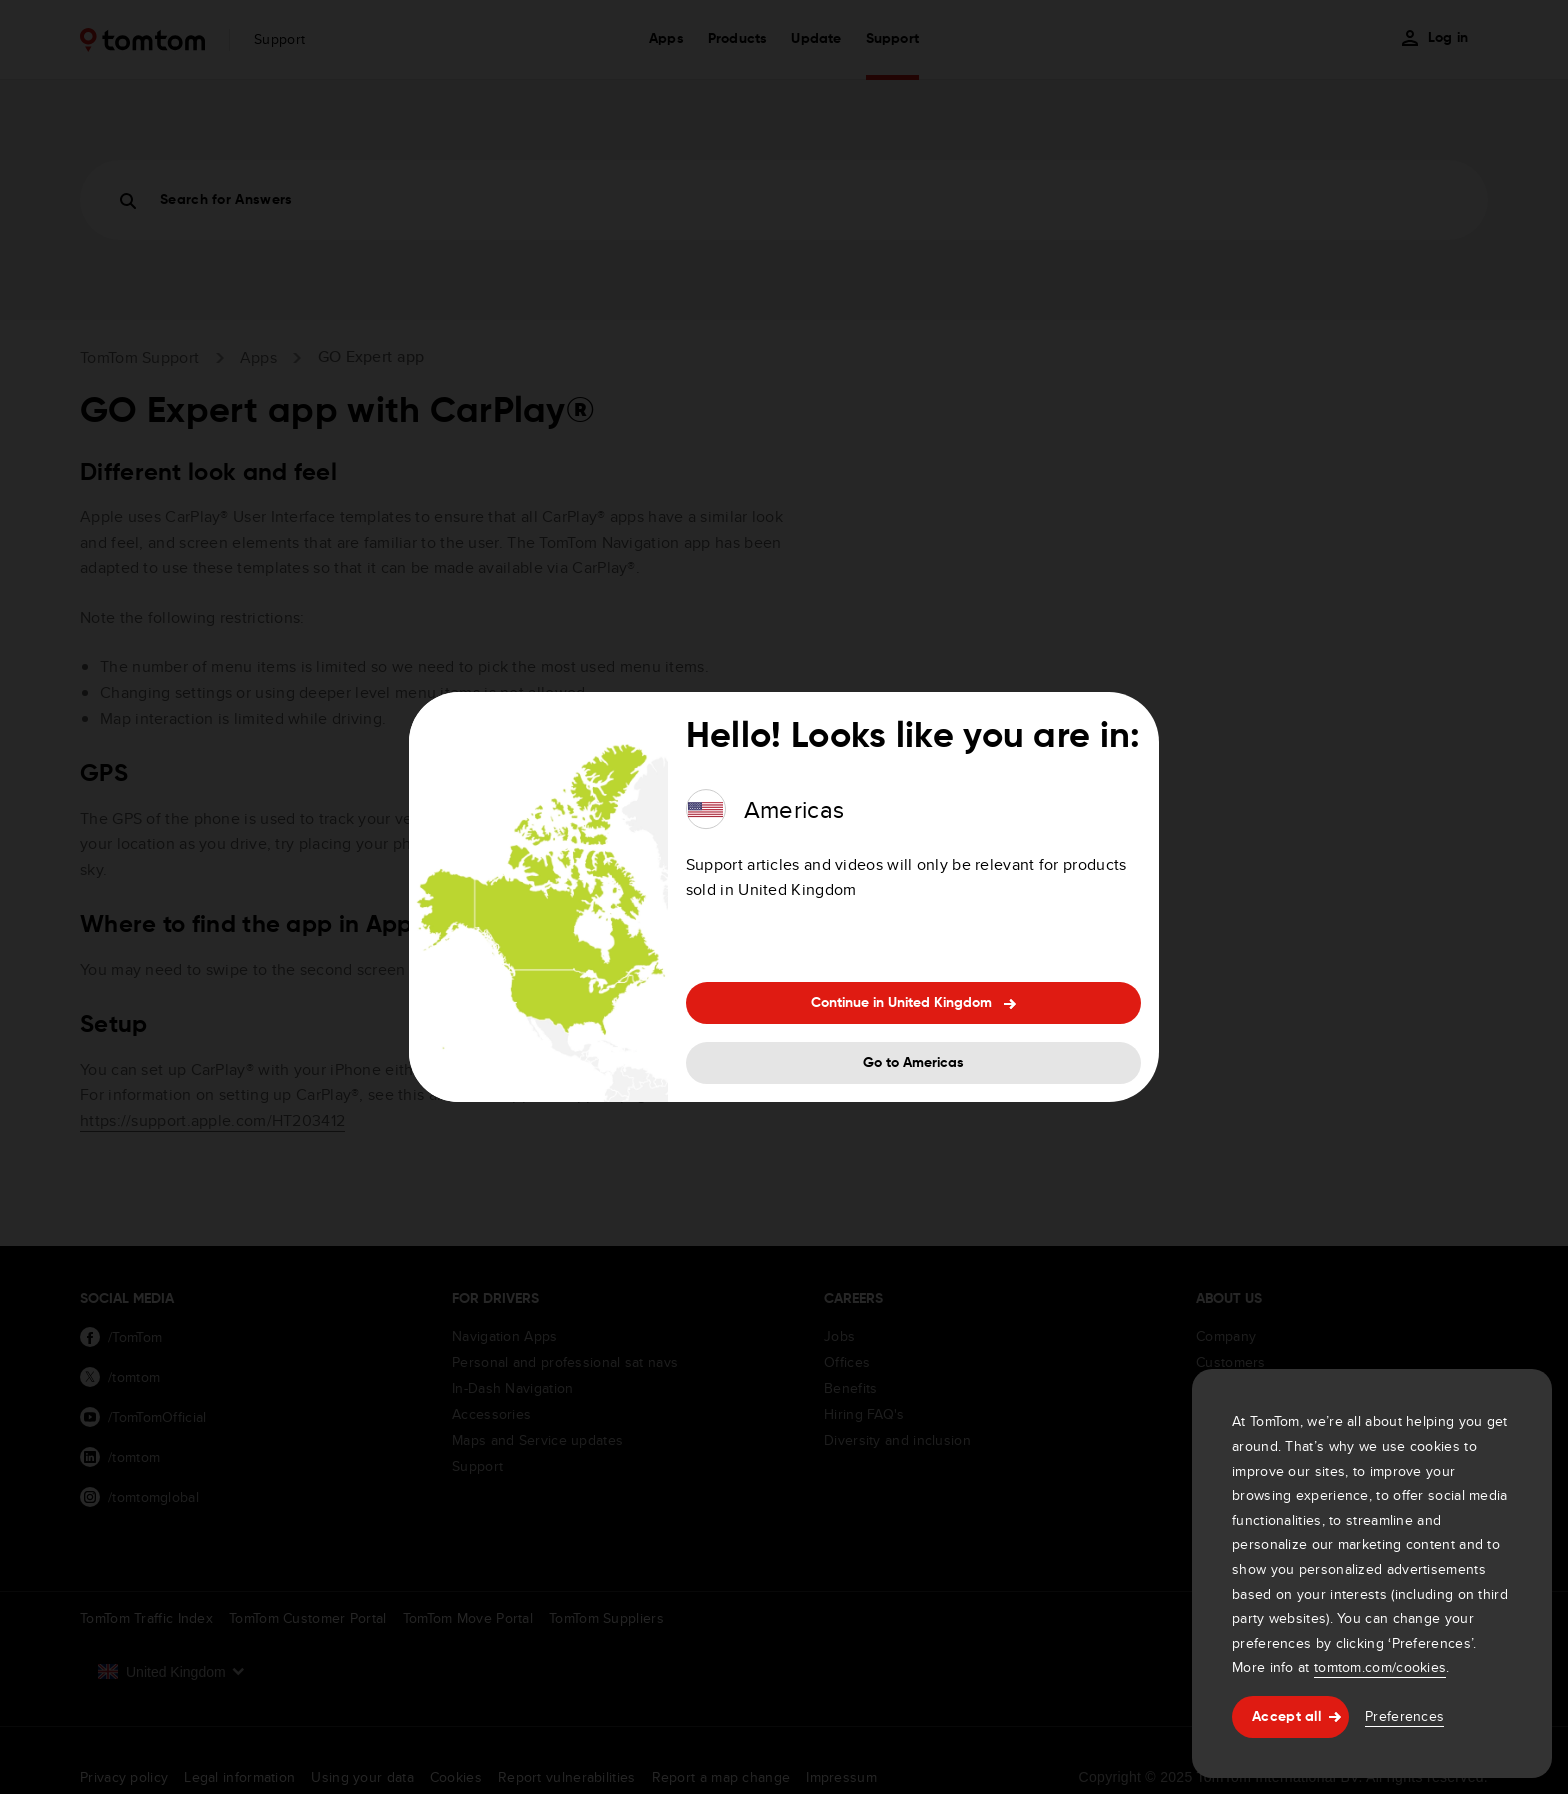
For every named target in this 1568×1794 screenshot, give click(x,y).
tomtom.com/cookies (1380, 1667)
